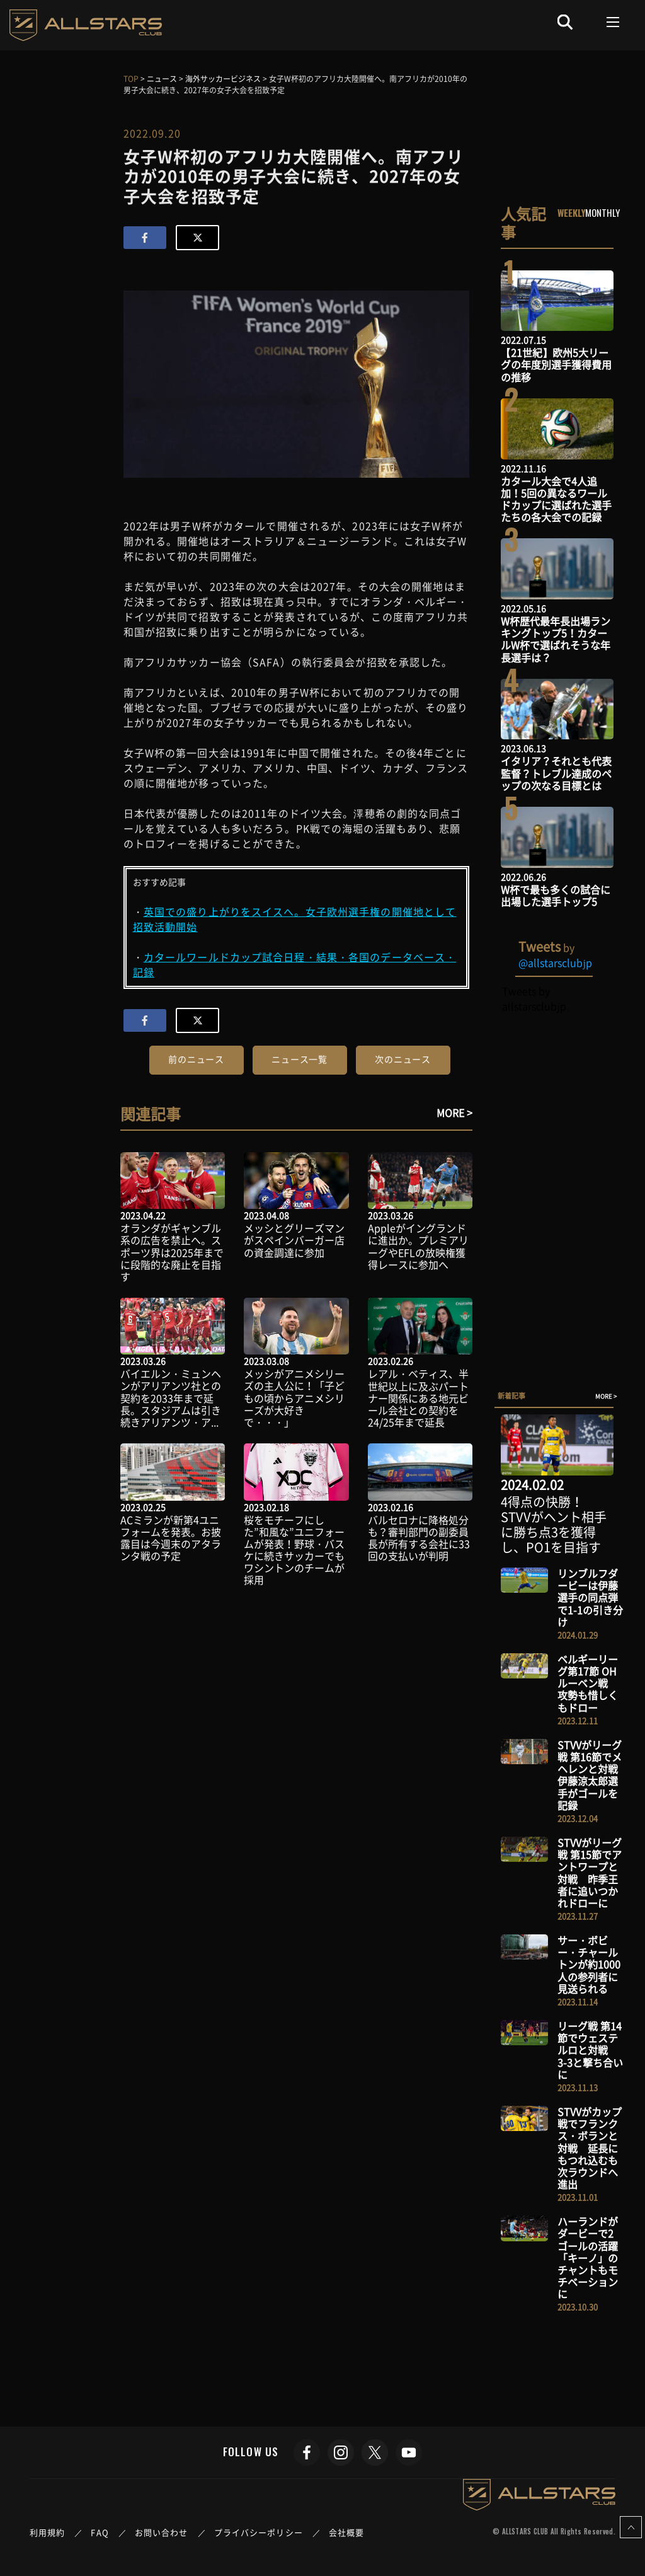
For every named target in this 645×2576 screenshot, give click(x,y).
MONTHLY (602, 212)
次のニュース (403, 1059)
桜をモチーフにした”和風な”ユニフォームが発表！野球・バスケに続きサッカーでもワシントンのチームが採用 (294, 1550)
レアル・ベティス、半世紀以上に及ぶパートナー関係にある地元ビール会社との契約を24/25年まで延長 (418, 1398)
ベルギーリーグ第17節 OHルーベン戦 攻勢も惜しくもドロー (587, 1683)
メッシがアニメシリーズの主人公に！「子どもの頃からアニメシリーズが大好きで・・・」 (294, 1398)
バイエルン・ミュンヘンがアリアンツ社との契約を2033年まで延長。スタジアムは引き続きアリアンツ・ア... (170, 1398)
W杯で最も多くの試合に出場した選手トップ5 (555, 895)
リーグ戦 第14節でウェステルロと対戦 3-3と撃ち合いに (590, 2050)
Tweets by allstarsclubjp (534, 998)
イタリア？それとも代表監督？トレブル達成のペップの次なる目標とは (556, 772)
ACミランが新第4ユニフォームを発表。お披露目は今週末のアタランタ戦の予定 (170, 1538)
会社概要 (346, 2532)
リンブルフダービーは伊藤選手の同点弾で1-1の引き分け (590, 1597)
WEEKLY (571, 212)
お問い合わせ (161, 2532)
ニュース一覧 (299, 1059)
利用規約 (47, 2532)
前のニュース (196, 1059)
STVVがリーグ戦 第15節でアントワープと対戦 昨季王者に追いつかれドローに (589, 1872)
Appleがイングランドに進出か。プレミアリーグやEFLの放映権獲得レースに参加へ (418, 1246)
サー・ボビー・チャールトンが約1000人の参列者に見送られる (588, 1964)
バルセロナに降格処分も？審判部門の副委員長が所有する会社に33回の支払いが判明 (419, 1538)
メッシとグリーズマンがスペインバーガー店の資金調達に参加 (294, 1239)
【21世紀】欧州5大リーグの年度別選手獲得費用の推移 (556, 364)
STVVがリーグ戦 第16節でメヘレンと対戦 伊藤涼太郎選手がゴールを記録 (592, 1775)
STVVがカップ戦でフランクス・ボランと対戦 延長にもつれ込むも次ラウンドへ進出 (589, 2148)
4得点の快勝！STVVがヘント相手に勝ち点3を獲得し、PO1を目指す (554, 1524)
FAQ (99, 2532)
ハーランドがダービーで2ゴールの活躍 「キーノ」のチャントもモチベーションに (592, 2257)
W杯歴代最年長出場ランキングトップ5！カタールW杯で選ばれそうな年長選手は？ (555, 639)
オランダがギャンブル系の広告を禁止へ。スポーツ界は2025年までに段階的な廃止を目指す (172, 1252)
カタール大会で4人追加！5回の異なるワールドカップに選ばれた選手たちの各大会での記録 (556, 499)
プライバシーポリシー (258, 2532)
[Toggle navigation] (613, 22)
